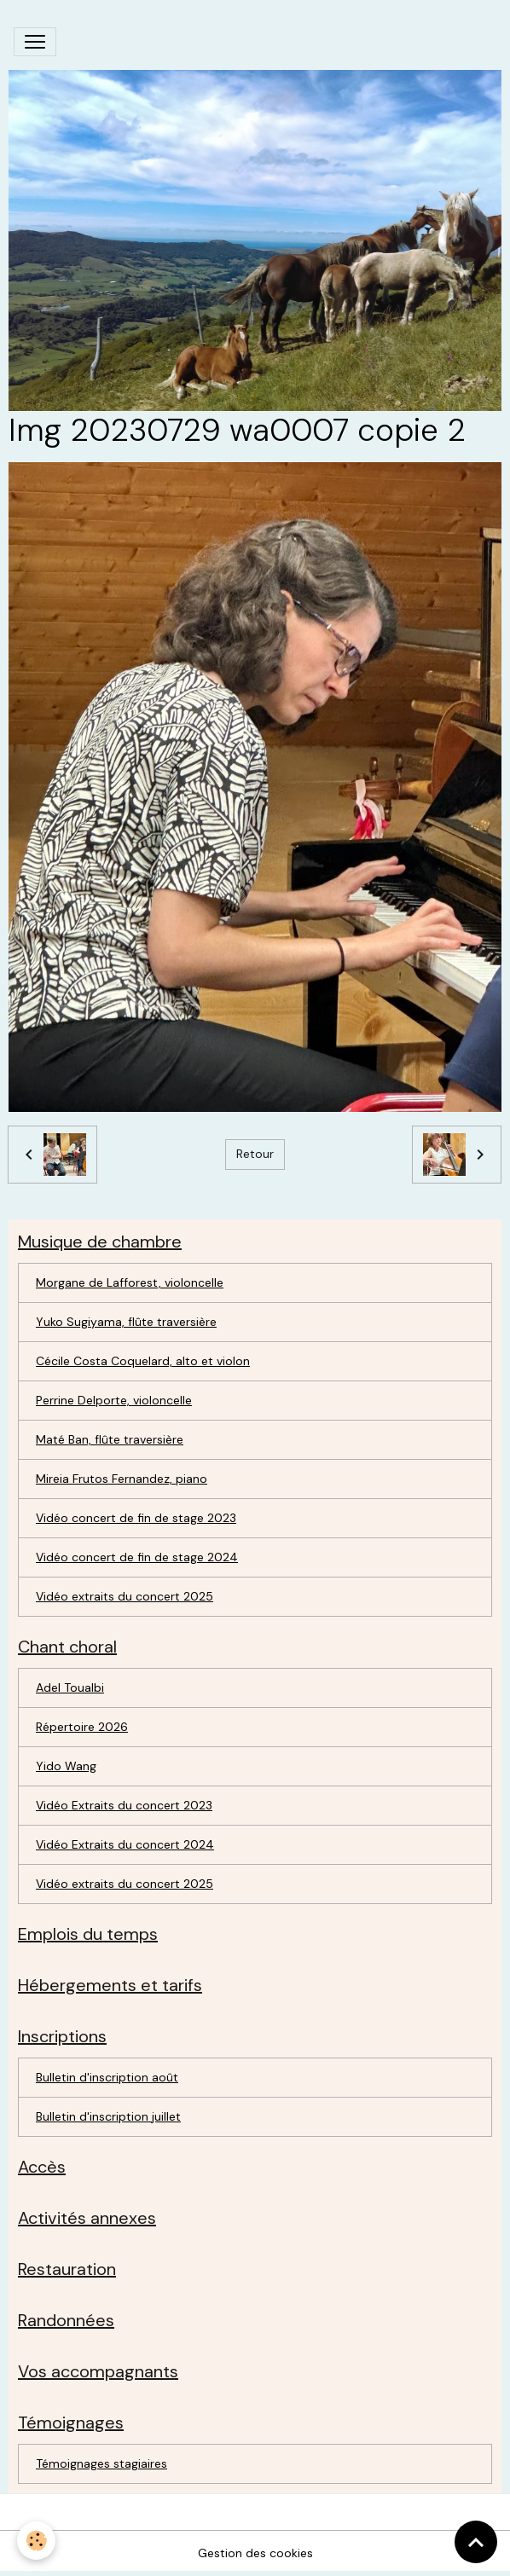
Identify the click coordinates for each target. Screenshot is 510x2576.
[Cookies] (36, 2540)
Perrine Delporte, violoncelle (114, 1400)
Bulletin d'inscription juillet (108, 2116)
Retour (255, 1153)
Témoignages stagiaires (101, 2463)
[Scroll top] (476, 2542)
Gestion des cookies (255, 2553)
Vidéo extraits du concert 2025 (124, 1596)
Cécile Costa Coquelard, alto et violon (143, 1361)
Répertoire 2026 (82, 1726)
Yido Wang (66, 1766)
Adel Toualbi (70, 1687)
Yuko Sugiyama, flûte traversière (126, 1321)
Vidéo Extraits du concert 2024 (125, 1844)
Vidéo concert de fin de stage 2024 (137, 1557)
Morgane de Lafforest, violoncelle (129, 1282)
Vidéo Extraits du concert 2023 (124, 1805)
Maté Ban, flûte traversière (109, 1439)
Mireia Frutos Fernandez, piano (121, 1478)
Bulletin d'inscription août (107, 2077)
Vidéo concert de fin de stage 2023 (136, 1517)
